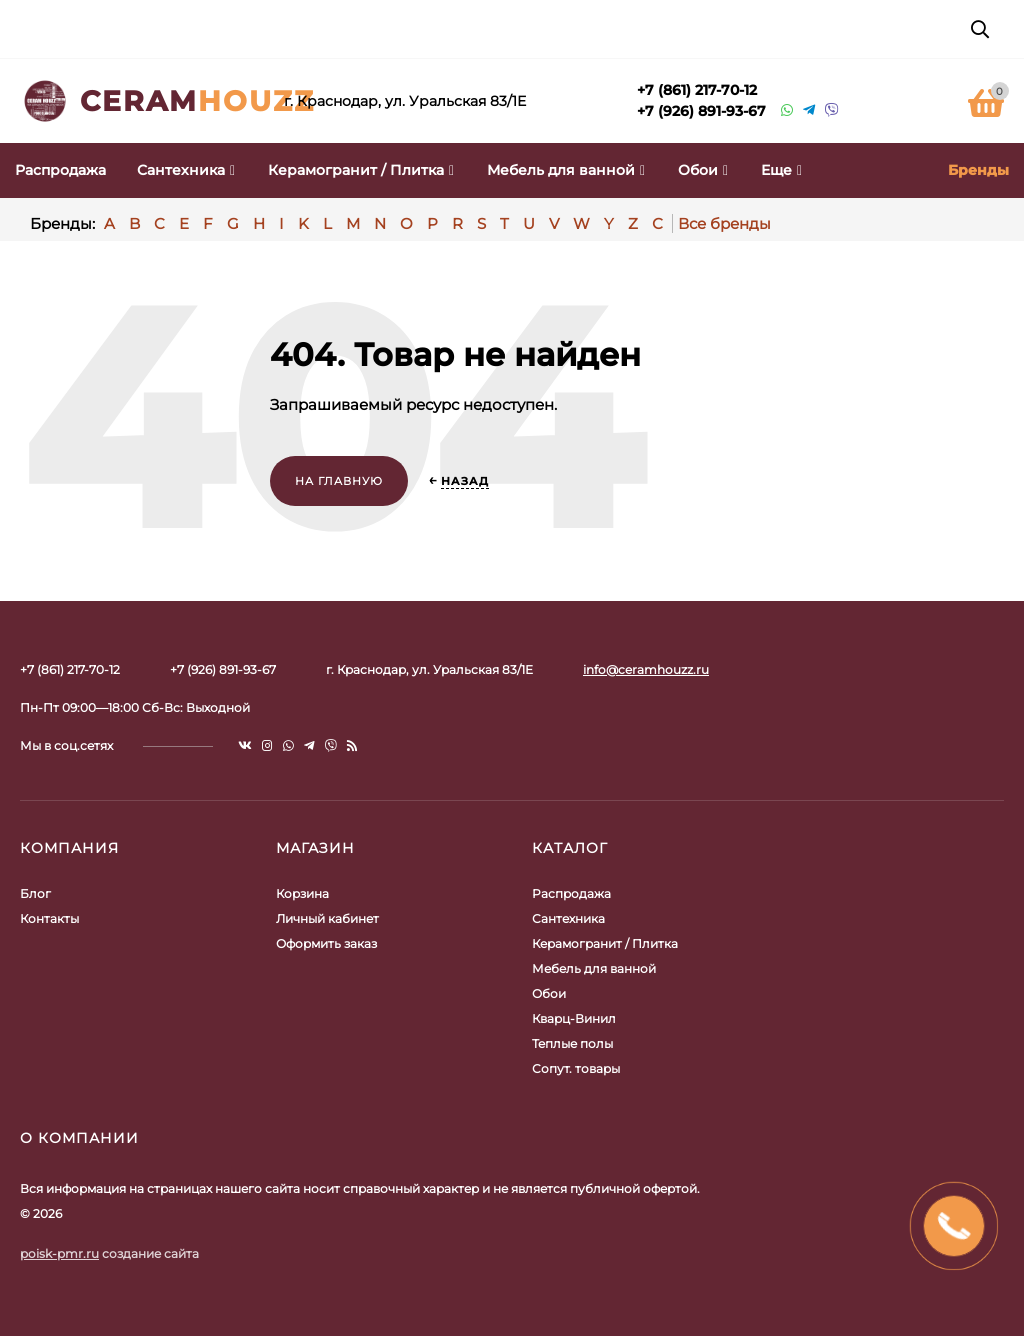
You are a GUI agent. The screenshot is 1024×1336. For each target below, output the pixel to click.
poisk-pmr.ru (59, 1253)
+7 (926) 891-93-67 (701, 111)
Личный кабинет (327, 918)
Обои (549, 993)
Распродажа (571, 893)
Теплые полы (572, 1043)
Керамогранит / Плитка (605, 943)
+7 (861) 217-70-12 (697, 90)
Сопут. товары (576, 1068)
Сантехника (568, 918)
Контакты (49, 918)
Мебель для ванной (594, 968)
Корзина (302, 893)
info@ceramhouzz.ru (646, 669)
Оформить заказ (326, 943)
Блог (35, 893)
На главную (339, 481)
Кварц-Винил (574, 1018)
